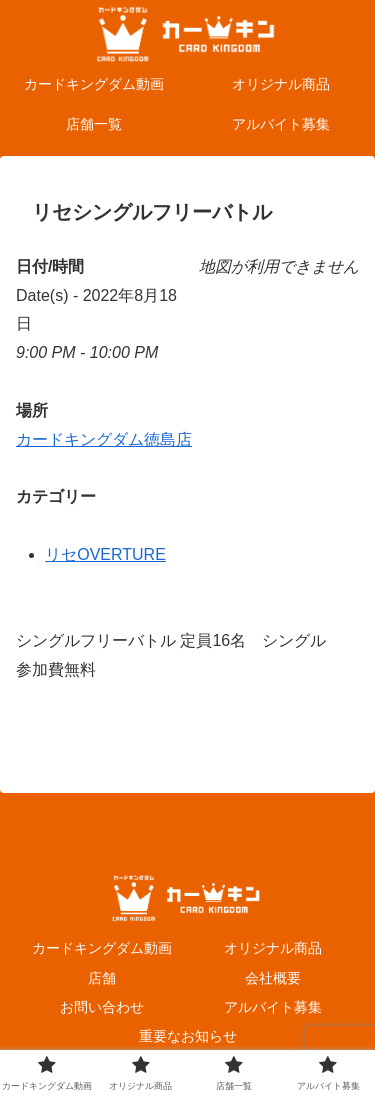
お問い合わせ (102, 1007)
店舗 (102, 978)
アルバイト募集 (273, 1007)
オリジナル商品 (273, 948)
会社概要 (273, 978)
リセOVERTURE (105, 554)
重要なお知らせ (188, 1036)
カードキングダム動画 (102, 948)
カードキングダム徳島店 (104, 439)
